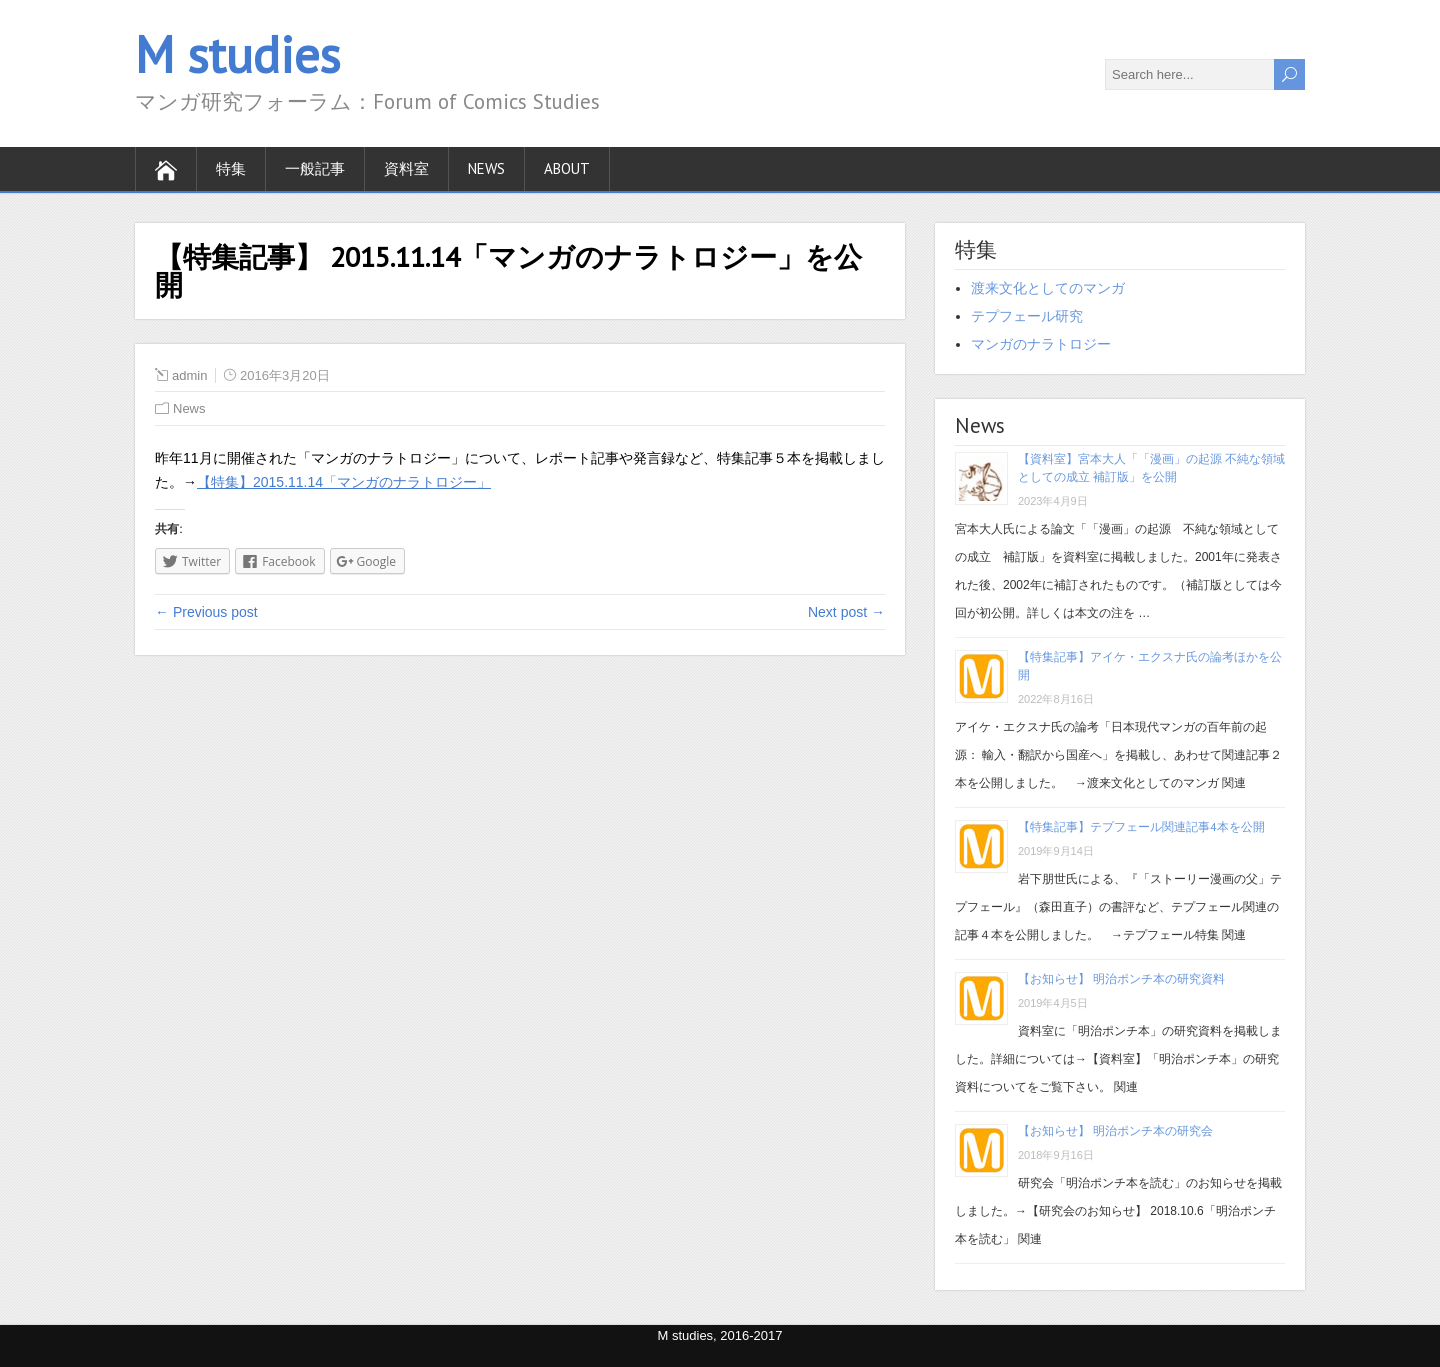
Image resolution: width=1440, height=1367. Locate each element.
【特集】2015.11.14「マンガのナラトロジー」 (344, 482)
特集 (231, 168)
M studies (237, 54)
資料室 (406, 168)
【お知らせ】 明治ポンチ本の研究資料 (1121, 978)
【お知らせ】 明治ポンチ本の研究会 (1115, 1130)
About (567, 168)
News (486, 168)
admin (189, 375)
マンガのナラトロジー (1041, 344)
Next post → (846, 612)
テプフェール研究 (1027, 316)
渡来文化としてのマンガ (1048, 288)
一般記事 (315, 168)
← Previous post (206, 612)
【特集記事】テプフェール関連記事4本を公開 (1141, 826)
